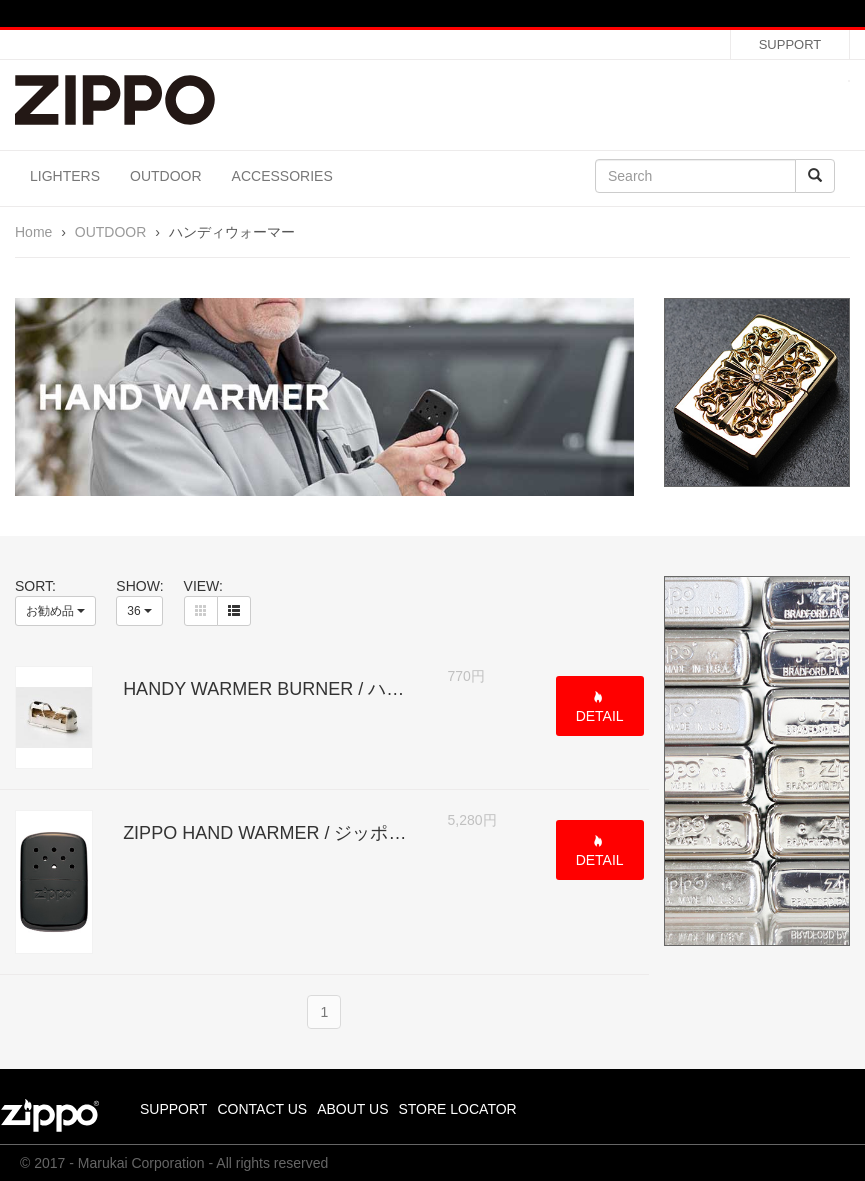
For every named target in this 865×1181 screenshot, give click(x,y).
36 (139, 611)
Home (33, 232)
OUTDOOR (166, 176)
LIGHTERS (65, 176)
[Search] (695, 176)
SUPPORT (790, 44)
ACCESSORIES (282, 176)
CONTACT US (262, 1109)
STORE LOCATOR (457, 1109)
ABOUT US (352, 1109)
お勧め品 (55, 611)
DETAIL (600, 716)
